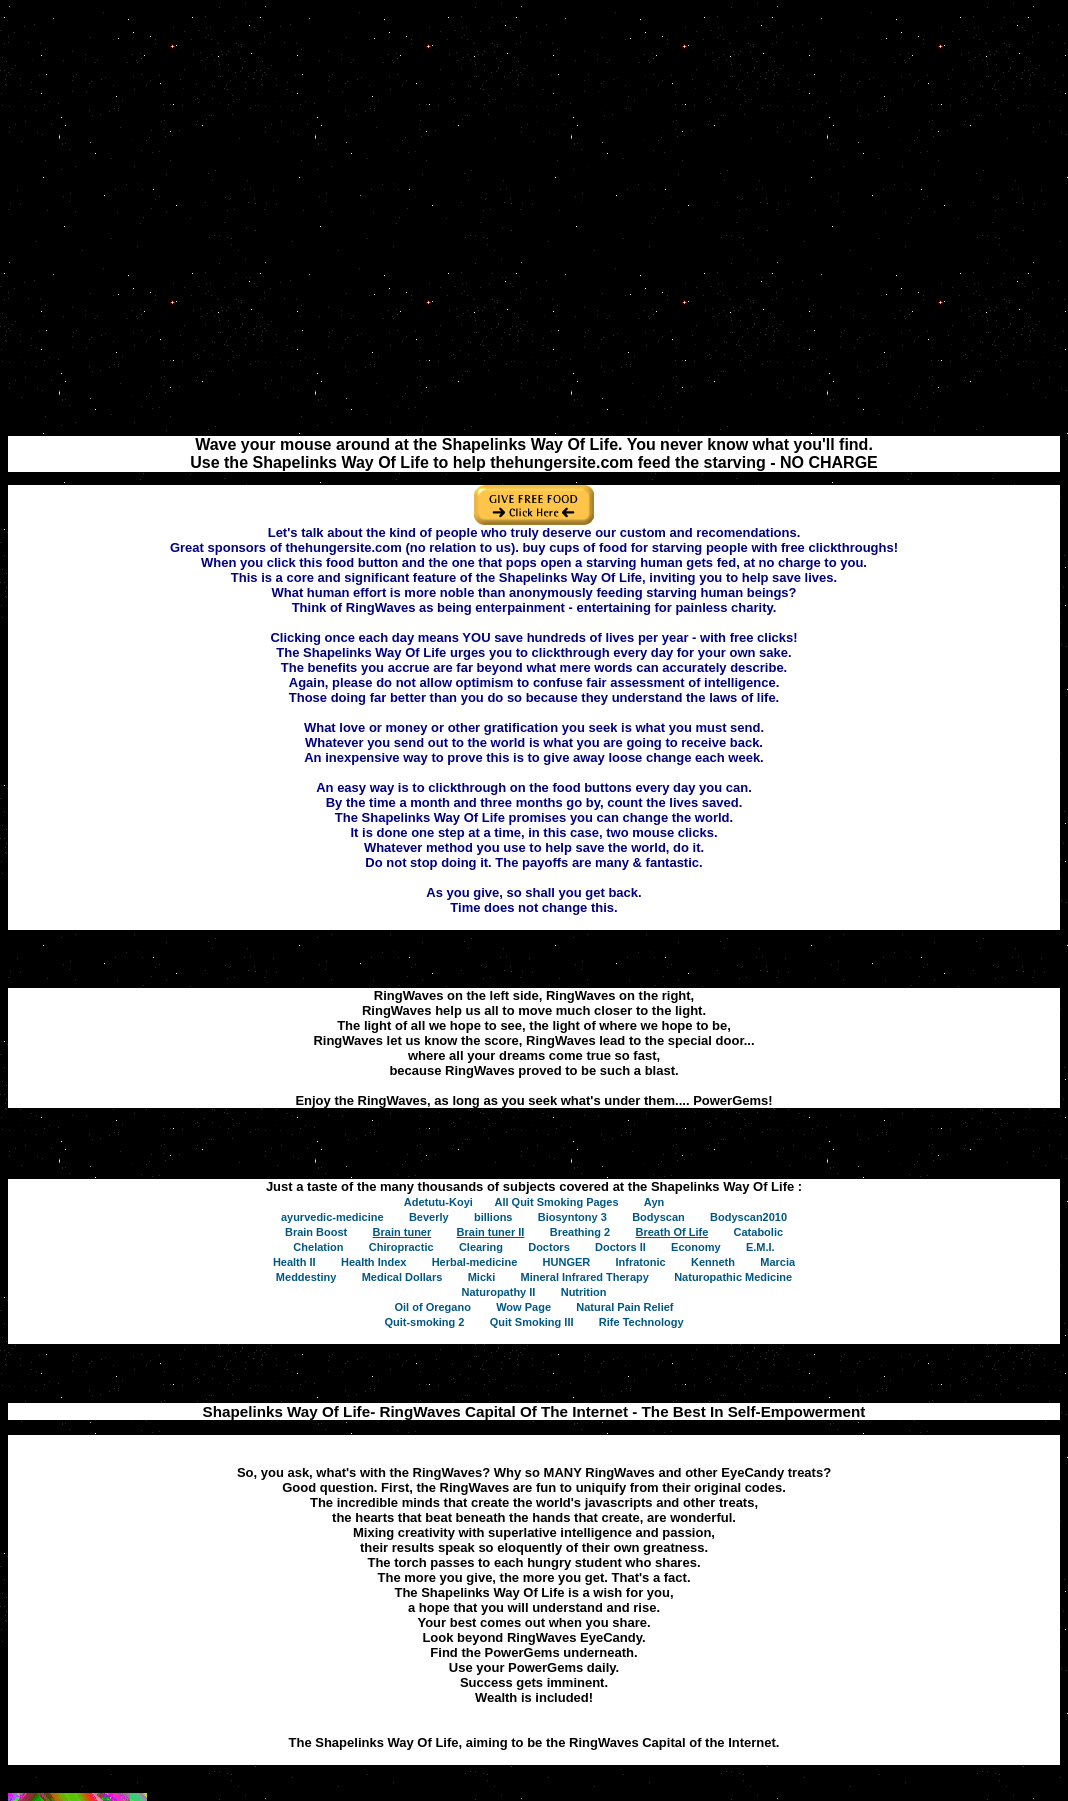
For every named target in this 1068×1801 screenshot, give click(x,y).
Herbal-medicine (475, 1262)
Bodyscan (658, 1217)
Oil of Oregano (432, 1307)
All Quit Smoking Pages (556, 1202)
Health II (294, 1262)
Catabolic (759, 1232)
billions (493, 1217)
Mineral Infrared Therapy (584, 1277)
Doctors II (620, 1247)
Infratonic (641, 1262)
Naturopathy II (498, 1292)
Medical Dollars (402, 1277)
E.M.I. (760, 1247)
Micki (482, 1277)
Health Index (373, 1262)
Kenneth (713, 1262)
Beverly (429, 1217)
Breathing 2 (580, 1232)
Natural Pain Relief (624, 1307)
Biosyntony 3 (572, 1217)
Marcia (777, 1262)
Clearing (481, 1247)
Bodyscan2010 (748, 1217)
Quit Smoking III (532, 1322)
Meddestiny (306, 1277)
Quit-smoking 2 (424, 1322)
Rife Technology (641, 1322)
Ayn (654, 1202)
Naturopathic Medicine (733, 1277)
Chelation (318, 1247)
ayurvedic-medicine (332, 1217)
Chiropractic (401, 1247)
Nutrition (584, 1292)
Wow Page (523, 1307)
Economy (696, 1247)
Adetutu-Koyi (438, 1202)
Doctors (549, 1247)
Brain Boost (316, 1232)
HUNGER (567, 1262)
